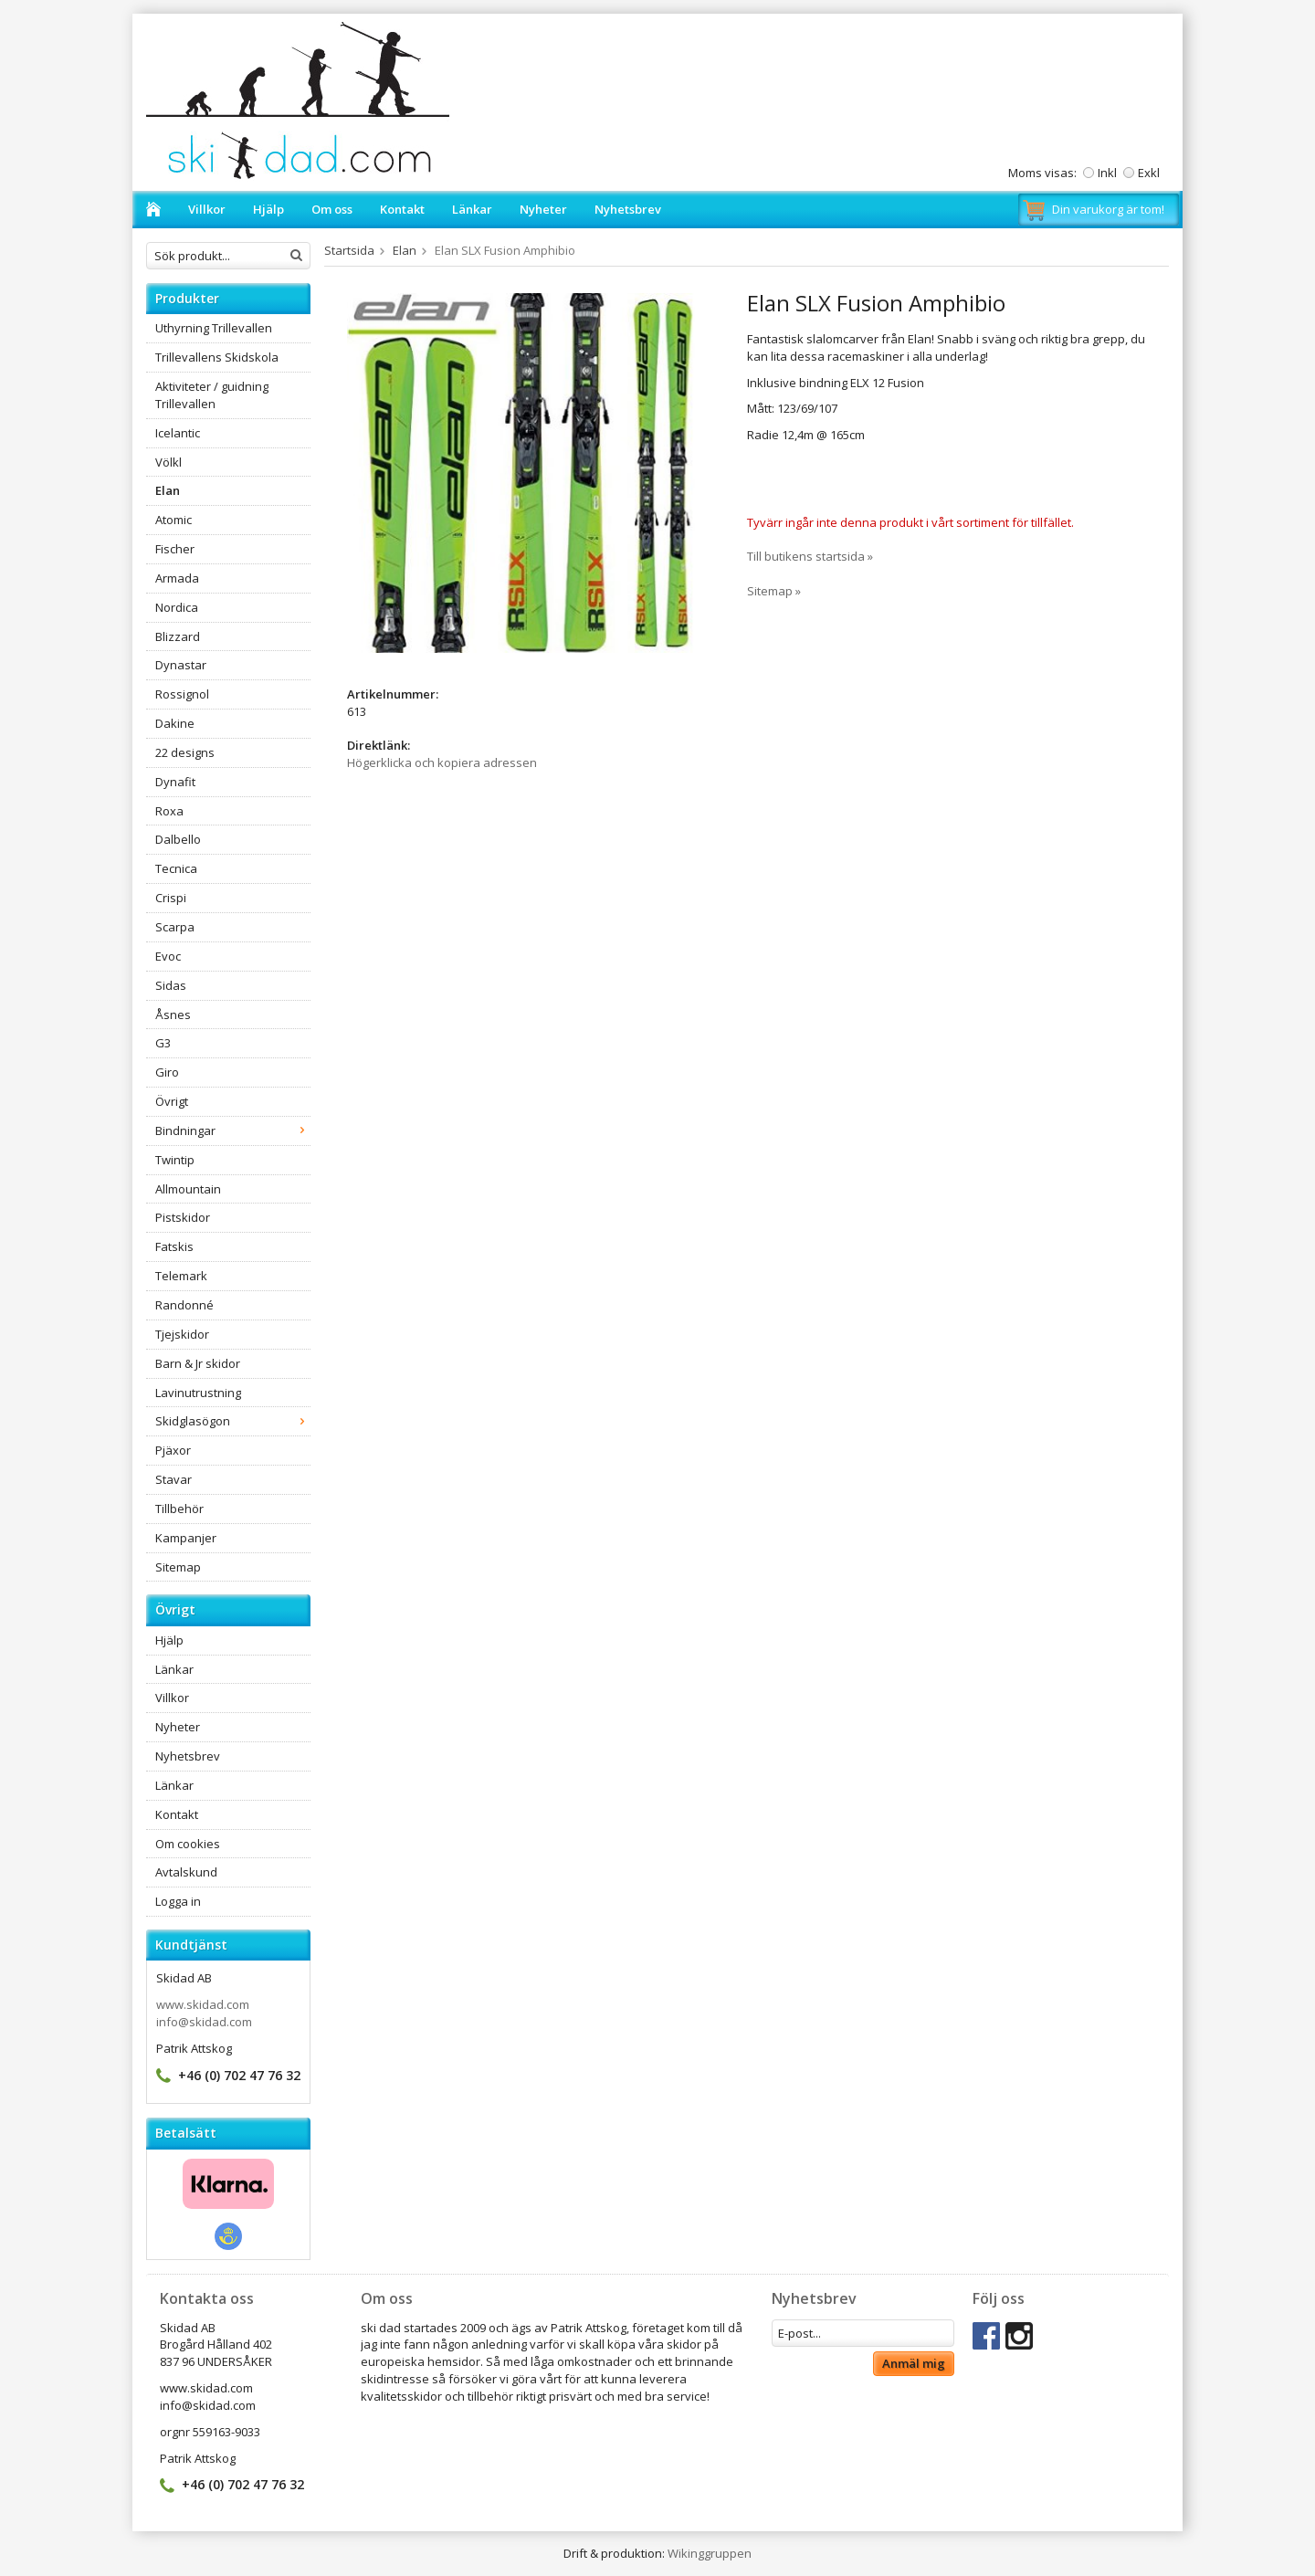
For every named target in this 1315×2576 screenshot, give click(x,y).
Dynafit (175, 781)
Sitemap (178, 1567)
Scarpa (175, 927)
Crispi (170, 897)
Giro (167, 1072)
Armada (177, 578)
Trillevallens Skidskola (217, 357)
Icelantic (177, 433)
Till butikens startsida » (810, 556)
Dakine (175, 723)
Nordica (176, 607)
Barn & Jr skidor (197, 1363)
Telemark (181, 1275)
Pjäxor (173, 1450)
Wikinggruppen (710, 2553)
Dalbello (178, 839)
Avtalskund (186, 1872)
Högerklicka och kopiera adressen (442, 762)
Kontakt (402, 209)
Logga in (178, 1901)
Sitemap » (774, 591)
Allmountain (188, 1189)
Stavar (173, 1479)
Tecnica (176, 868)
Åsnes (173, 1014)
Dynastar (180, 665)
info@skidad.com (204, 2021)
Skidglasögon (232, 1421)
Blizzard (177, 636)
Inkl (1107, 172)
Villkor (207, 209)
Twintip (175, 1159)
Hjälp (268, 209)
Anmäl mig (913, 2363)
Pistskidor (182, 1217)
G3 (163, 1043)
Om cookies (187, 1843)
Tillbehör (179, 1508)
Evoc (168, 956)
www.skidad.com (202, 2004)
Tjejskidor (182, 1334)
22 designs (185, 752)
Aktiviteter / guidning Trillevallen (211, 395)
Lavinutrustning (198, 1392)
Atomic (173, 519)
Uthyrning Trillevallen (213, 328)
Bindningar (232, 1130)
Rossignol (182, 694)
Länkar (472, 209)
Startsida (349, 250)
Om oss (331, 209)
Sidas (170, 985)
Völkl (168, 462)
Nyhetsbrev (627, 209)
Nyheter (543, 209)
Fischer (175, 549)
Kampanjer (185, 1538)
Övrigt (171, 1101)
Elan (167, 490)
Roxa (169, 811)
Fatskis (174, 1246)
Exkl (1149, 172)
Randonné (184, 1305)
